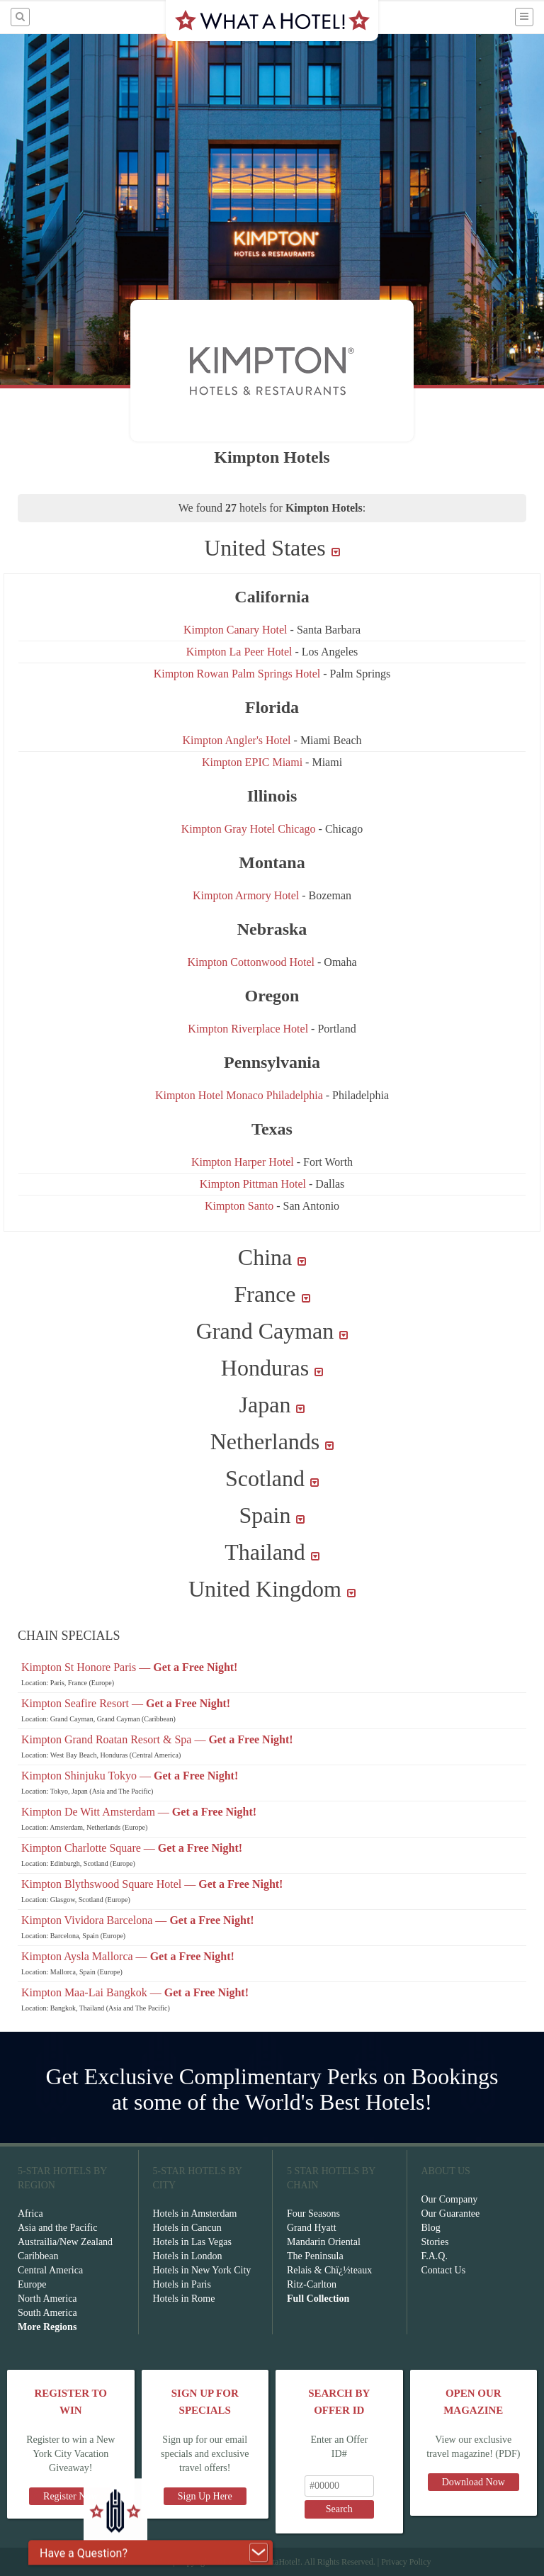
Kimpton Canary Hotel (236, 630)
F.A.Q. (434, 2256)
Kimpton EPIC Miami (252, 762)
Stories (435, 2242)
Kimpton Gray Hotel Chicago (248, 829)
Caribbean (38, 2256)
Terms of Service (142, 2562)
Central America (50, 2270)
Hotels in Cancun (187, 2227)
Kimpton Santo (239, 1206)
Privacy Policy (406, 2562)
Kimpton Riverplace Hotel (249, 1029)
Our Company (449, 2199)
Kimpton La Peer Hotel (239, 652)
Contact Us (443, 2270)
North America (47, 2298)
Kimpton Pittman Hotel (253, 1184)
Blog (431, 2227)
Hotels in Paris (182, 2284)
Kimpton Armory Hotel (246, 895)
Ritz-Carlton (311, 2284)
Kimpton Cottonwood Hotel (250, 962)
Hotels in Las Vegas (192, 2242)
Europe (32, 2284)
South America (47, 2312)
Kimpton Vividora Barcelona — (137, 1920)
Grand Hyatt (311, 2227)
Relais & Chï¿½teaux (329, 2270)
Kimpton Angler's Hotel (237, 740)
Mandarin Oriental (324, 2242)
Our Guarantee (450, 2213)
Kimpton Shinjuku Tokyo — (129, 1776)
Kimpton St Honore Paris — (129, 1667)
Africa (30, 2213)
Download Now (473, 2482)
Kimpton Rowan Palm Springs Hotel (237, 674)
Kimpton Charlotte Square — (131, 1848)
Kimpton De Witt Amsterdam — (138, 1812)
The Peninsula (315, 2256)
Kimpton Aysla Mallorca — (127, 1956)
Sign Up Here (205, 2496)
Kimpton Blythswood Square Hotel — (152, 1884)
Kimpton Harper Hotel (242, 1162)
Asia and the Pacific (57, 2227)
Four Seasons (313, 2213)
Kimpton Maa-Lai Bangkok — (135, 1992)
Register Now (70, 2496)
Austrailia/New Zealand (65, 2242)
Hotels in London (187, 2256)
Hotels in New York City (202, 2270)
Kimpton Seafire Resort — (125, 1703)
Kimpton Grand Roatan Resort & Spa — (157, 1739)
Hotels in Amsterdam (195, 2213)
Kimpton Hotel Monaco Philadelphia (240, 1095)
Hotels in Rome (184, 2298)
